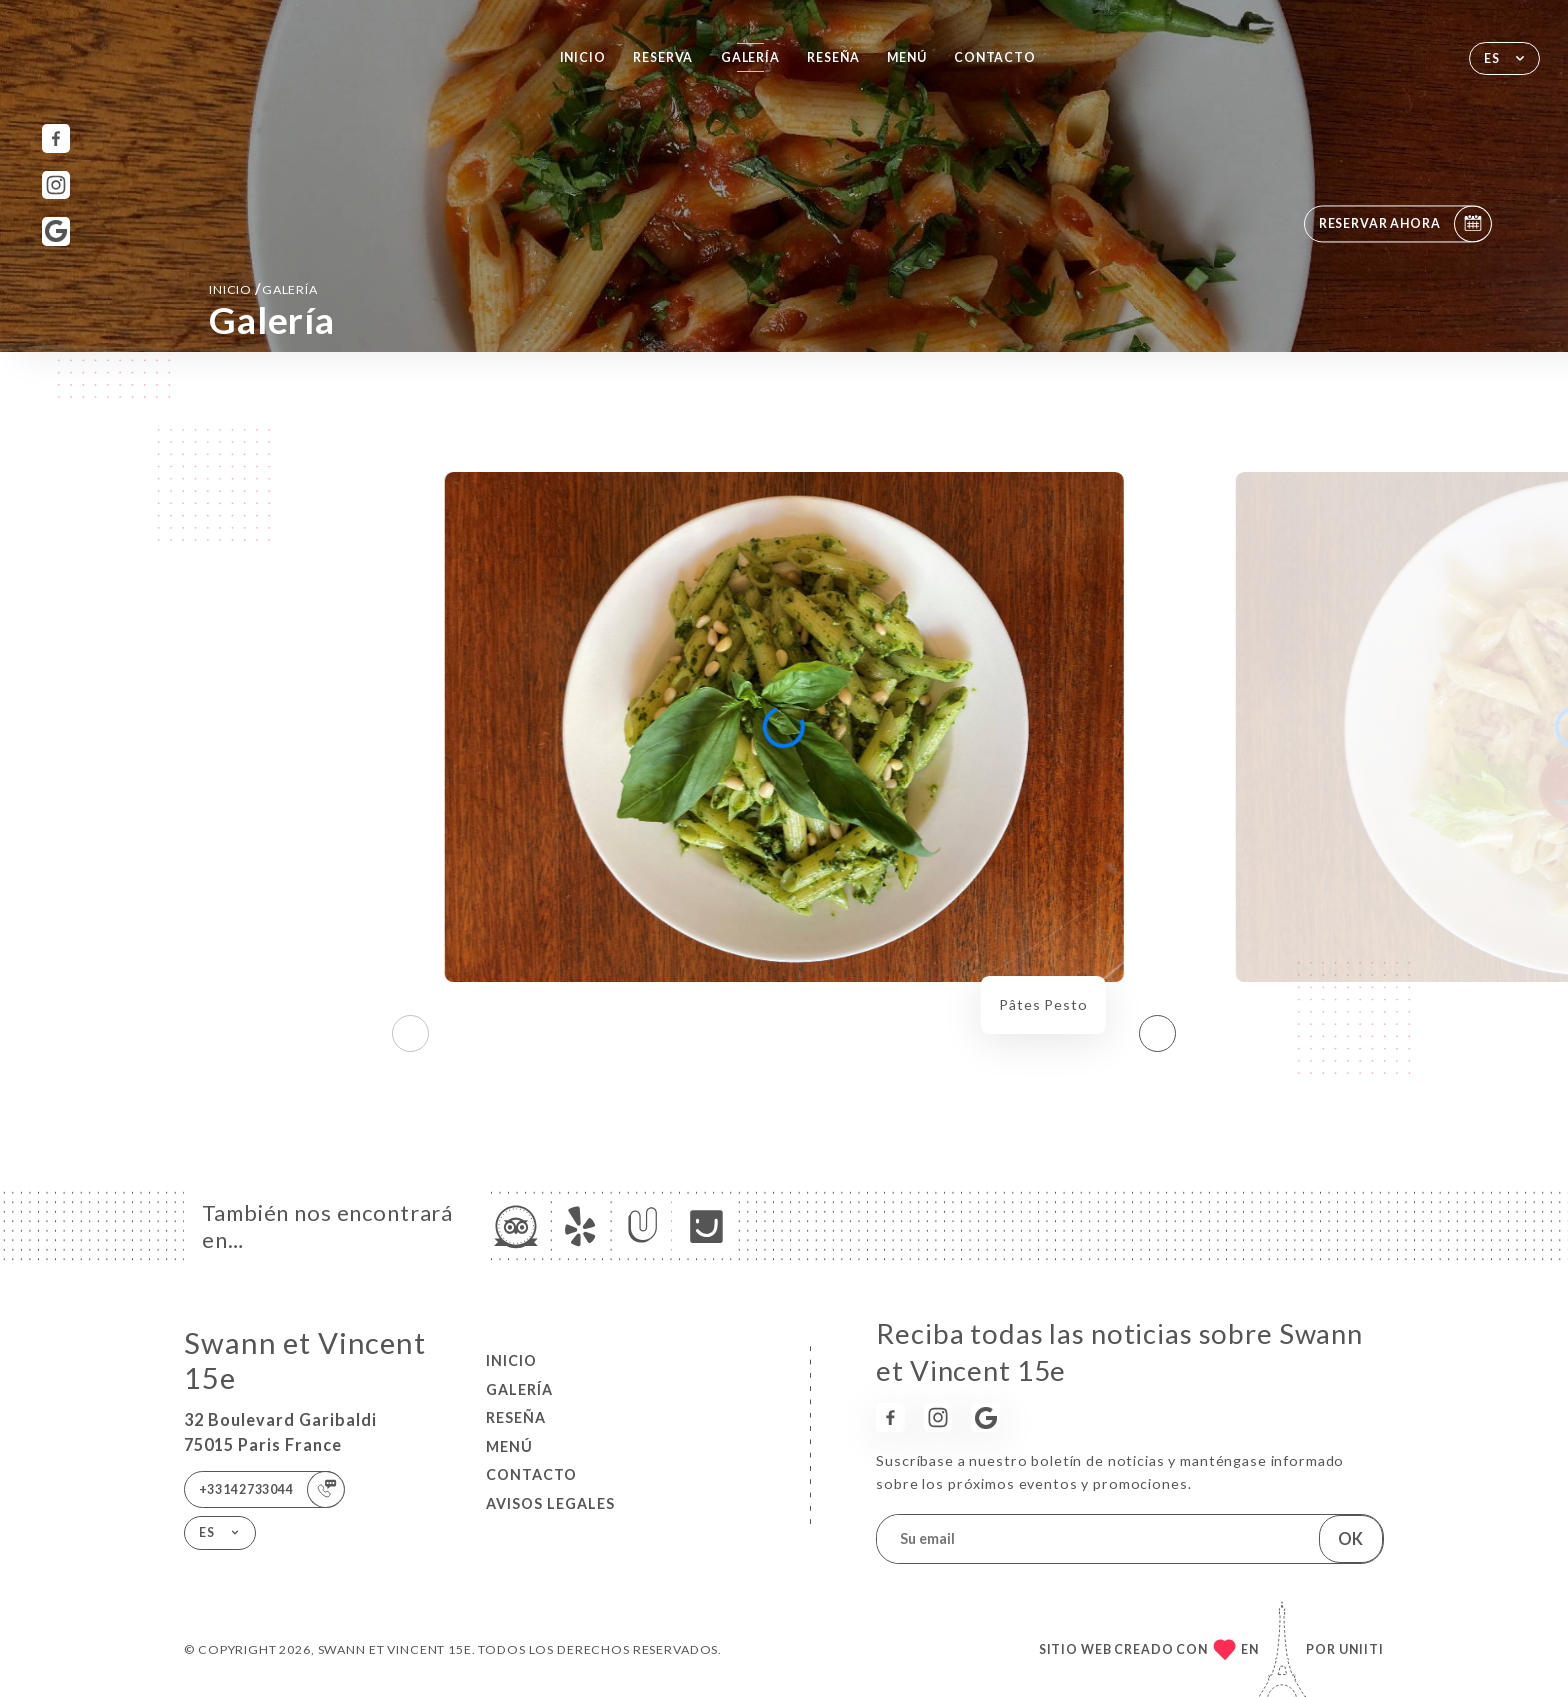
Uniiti (1361, 1649)
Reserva (663, 57)
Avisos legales (550, 1503)
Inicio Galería (263, 288)
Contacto (995, 57)
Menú (906, 57)
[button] (1157, 1033)
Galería (750, 57)
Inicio (583, 57)
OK (1350, 1538)
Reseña (833, 57)
